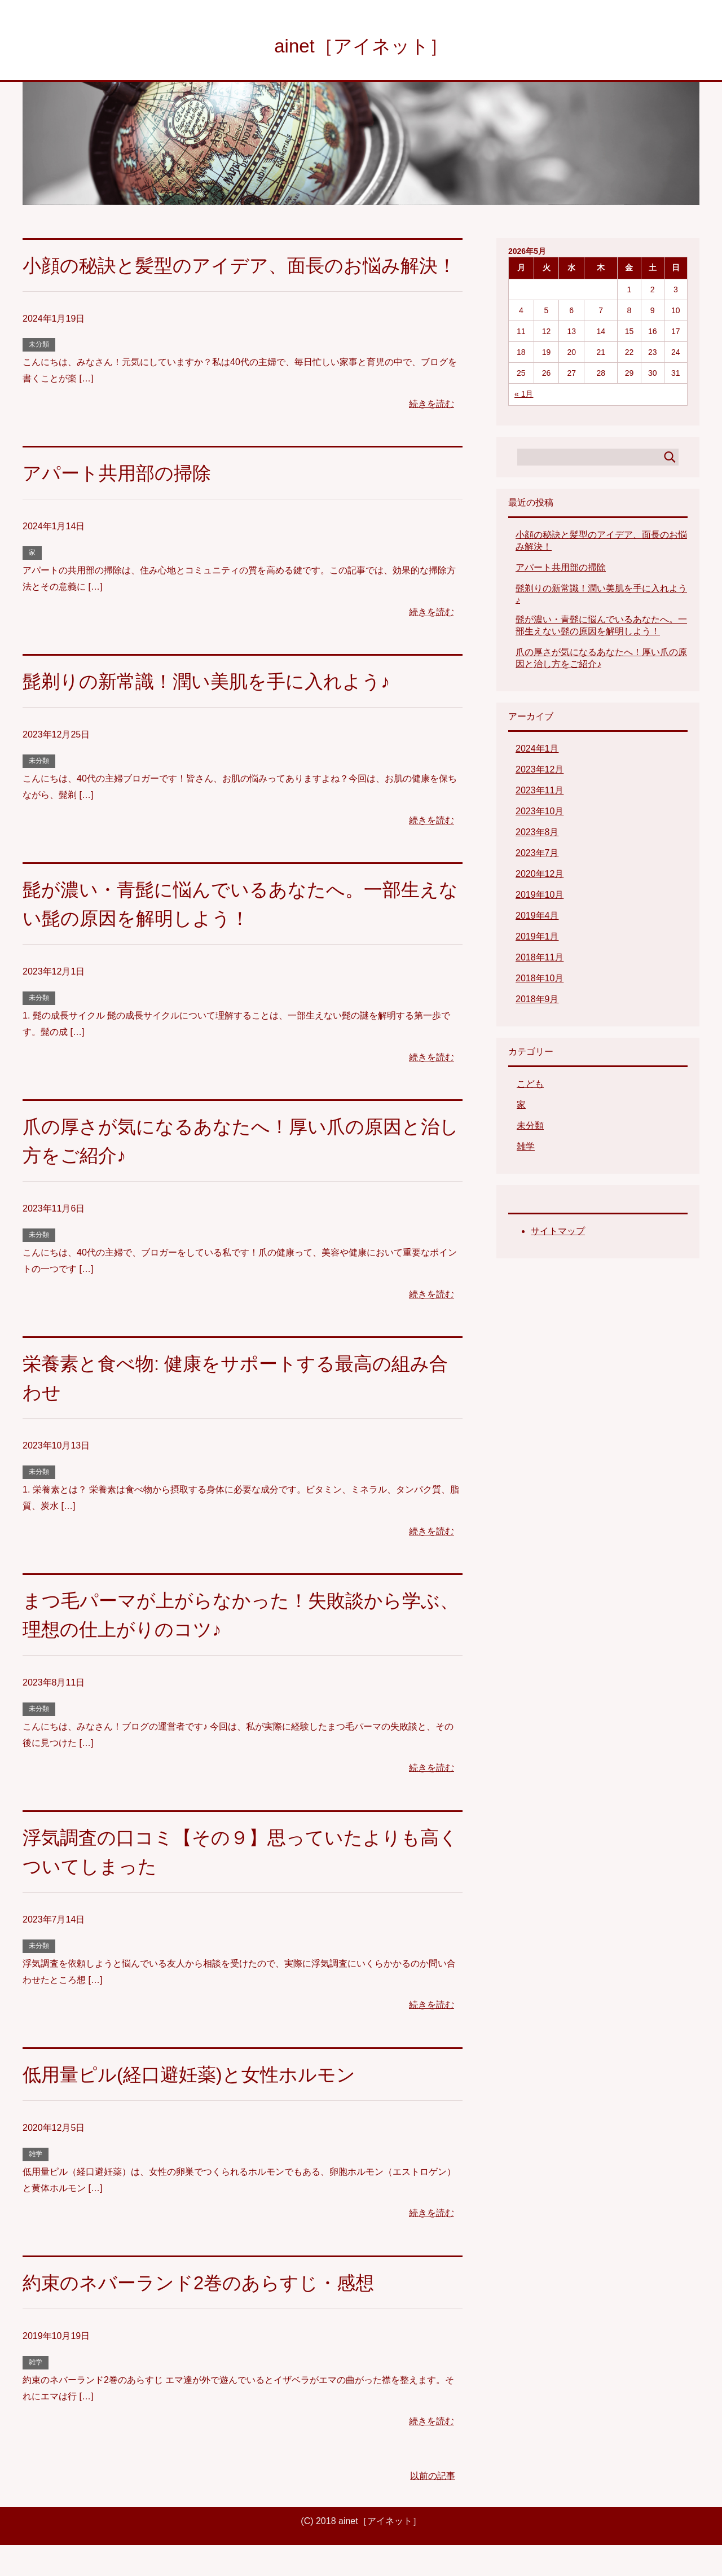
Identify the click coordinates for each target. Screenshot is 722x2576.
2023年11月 (539, 792)
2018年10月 (539, 980)
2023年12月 (539, 771)
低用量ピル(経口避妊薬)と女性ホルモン (194, 2105)
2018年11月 (539, 959)
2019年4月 (537, 918)
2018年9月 (537, 1001)
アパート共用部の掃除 (120, 504)
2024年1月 (537, 751)
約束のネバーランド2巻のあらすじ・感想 (204, 2313)
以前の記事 (432, 2507)
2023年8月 (537, 834)
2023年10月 (539, 813)
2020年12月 (539, 876)
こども (530, 1086)
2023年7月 (537, 855)
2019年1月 (537, 938)
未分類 (39, 375)
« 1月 (523, 396)
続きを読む (431, 435)
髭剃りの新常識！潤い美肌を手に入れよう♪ (212, 712)
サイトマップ (558, 1233)
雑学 (35, 2185)
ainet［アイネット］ (360, 47)
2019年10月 (539, 897)
